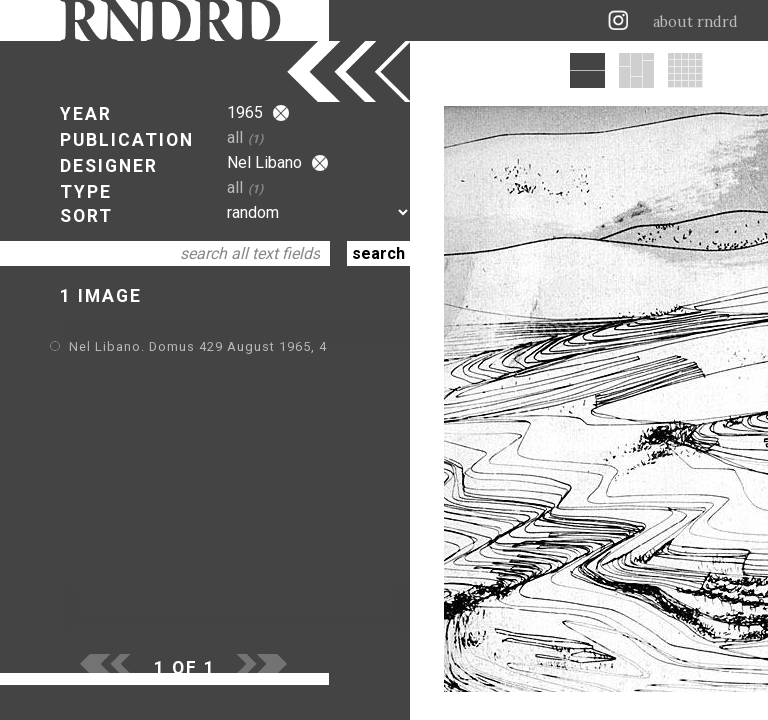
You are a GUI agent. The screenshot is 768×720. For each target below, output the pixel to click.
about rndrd (695, 22)
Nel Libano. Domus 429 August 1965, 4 (198, 346)
